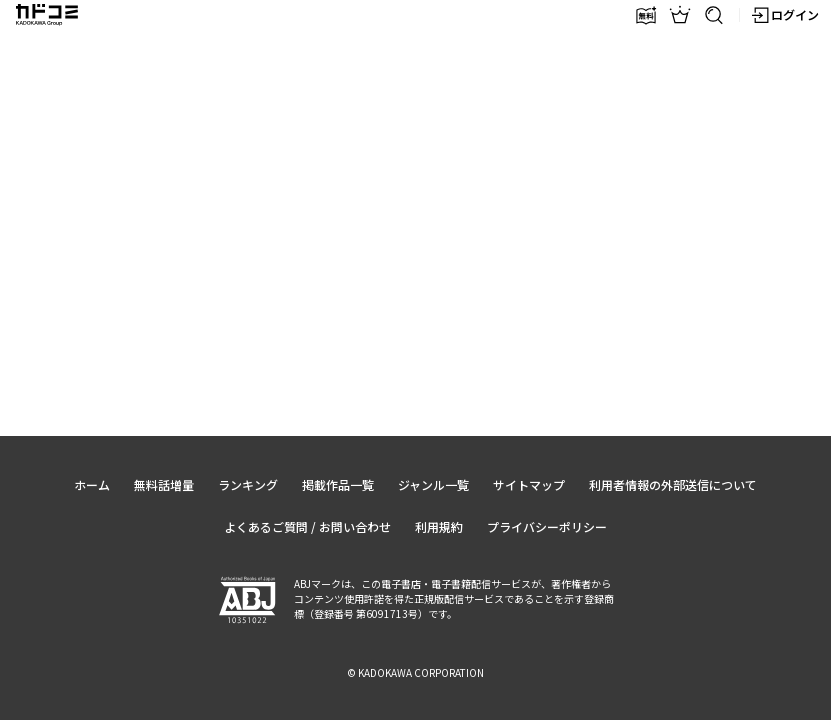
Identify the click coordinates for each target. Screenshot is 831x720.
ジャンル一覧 (433, 484)
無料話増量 (164, 484)
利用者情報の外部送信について (673, 484)
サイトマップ (529, 484)
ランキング (248, 484)
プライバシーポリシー (547, 526)
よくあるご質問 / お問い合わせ (307, 526)
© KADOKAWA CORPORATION (415, 672)
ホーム (92, 484)
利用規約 (439, 526)
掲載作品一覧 (338, 484)
